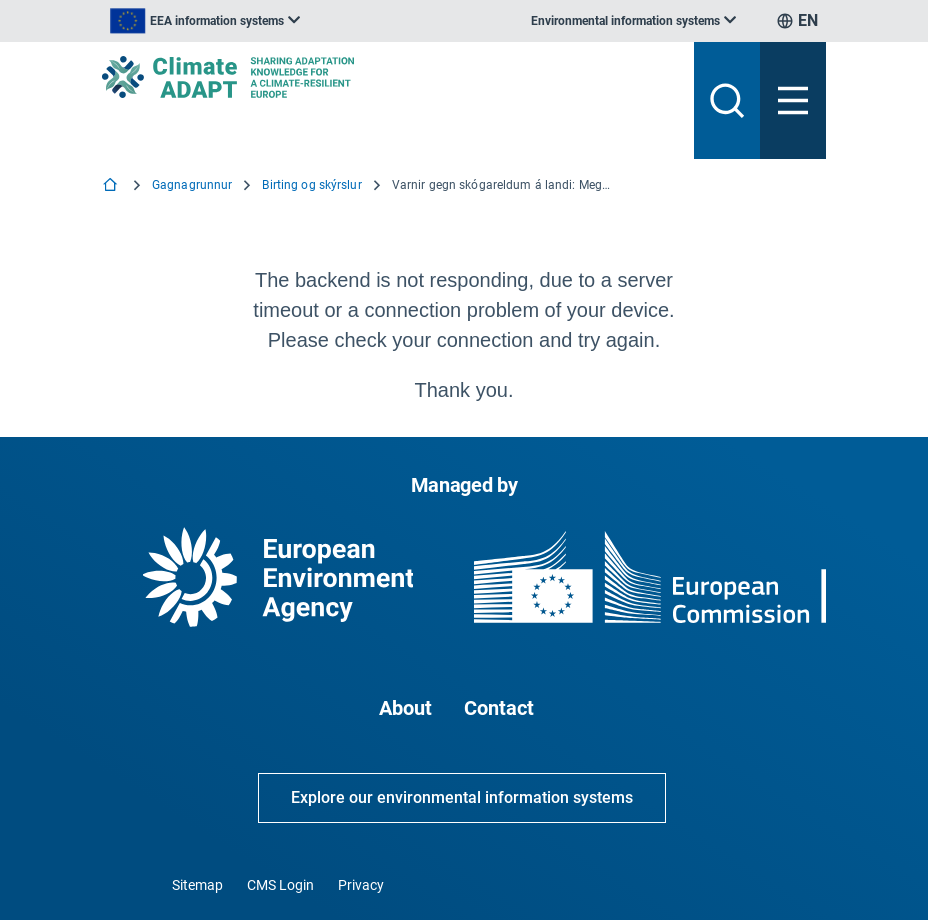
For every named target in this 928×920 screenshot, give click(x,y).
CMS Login (280, 885)
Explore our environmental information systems (462, 797)
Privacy (361, 885)
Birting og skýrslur (311, 185)
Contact (499, 708)
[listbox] (205, 21)
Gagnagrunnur (192, 185)
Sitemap (197, 885)
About (405, 708)
